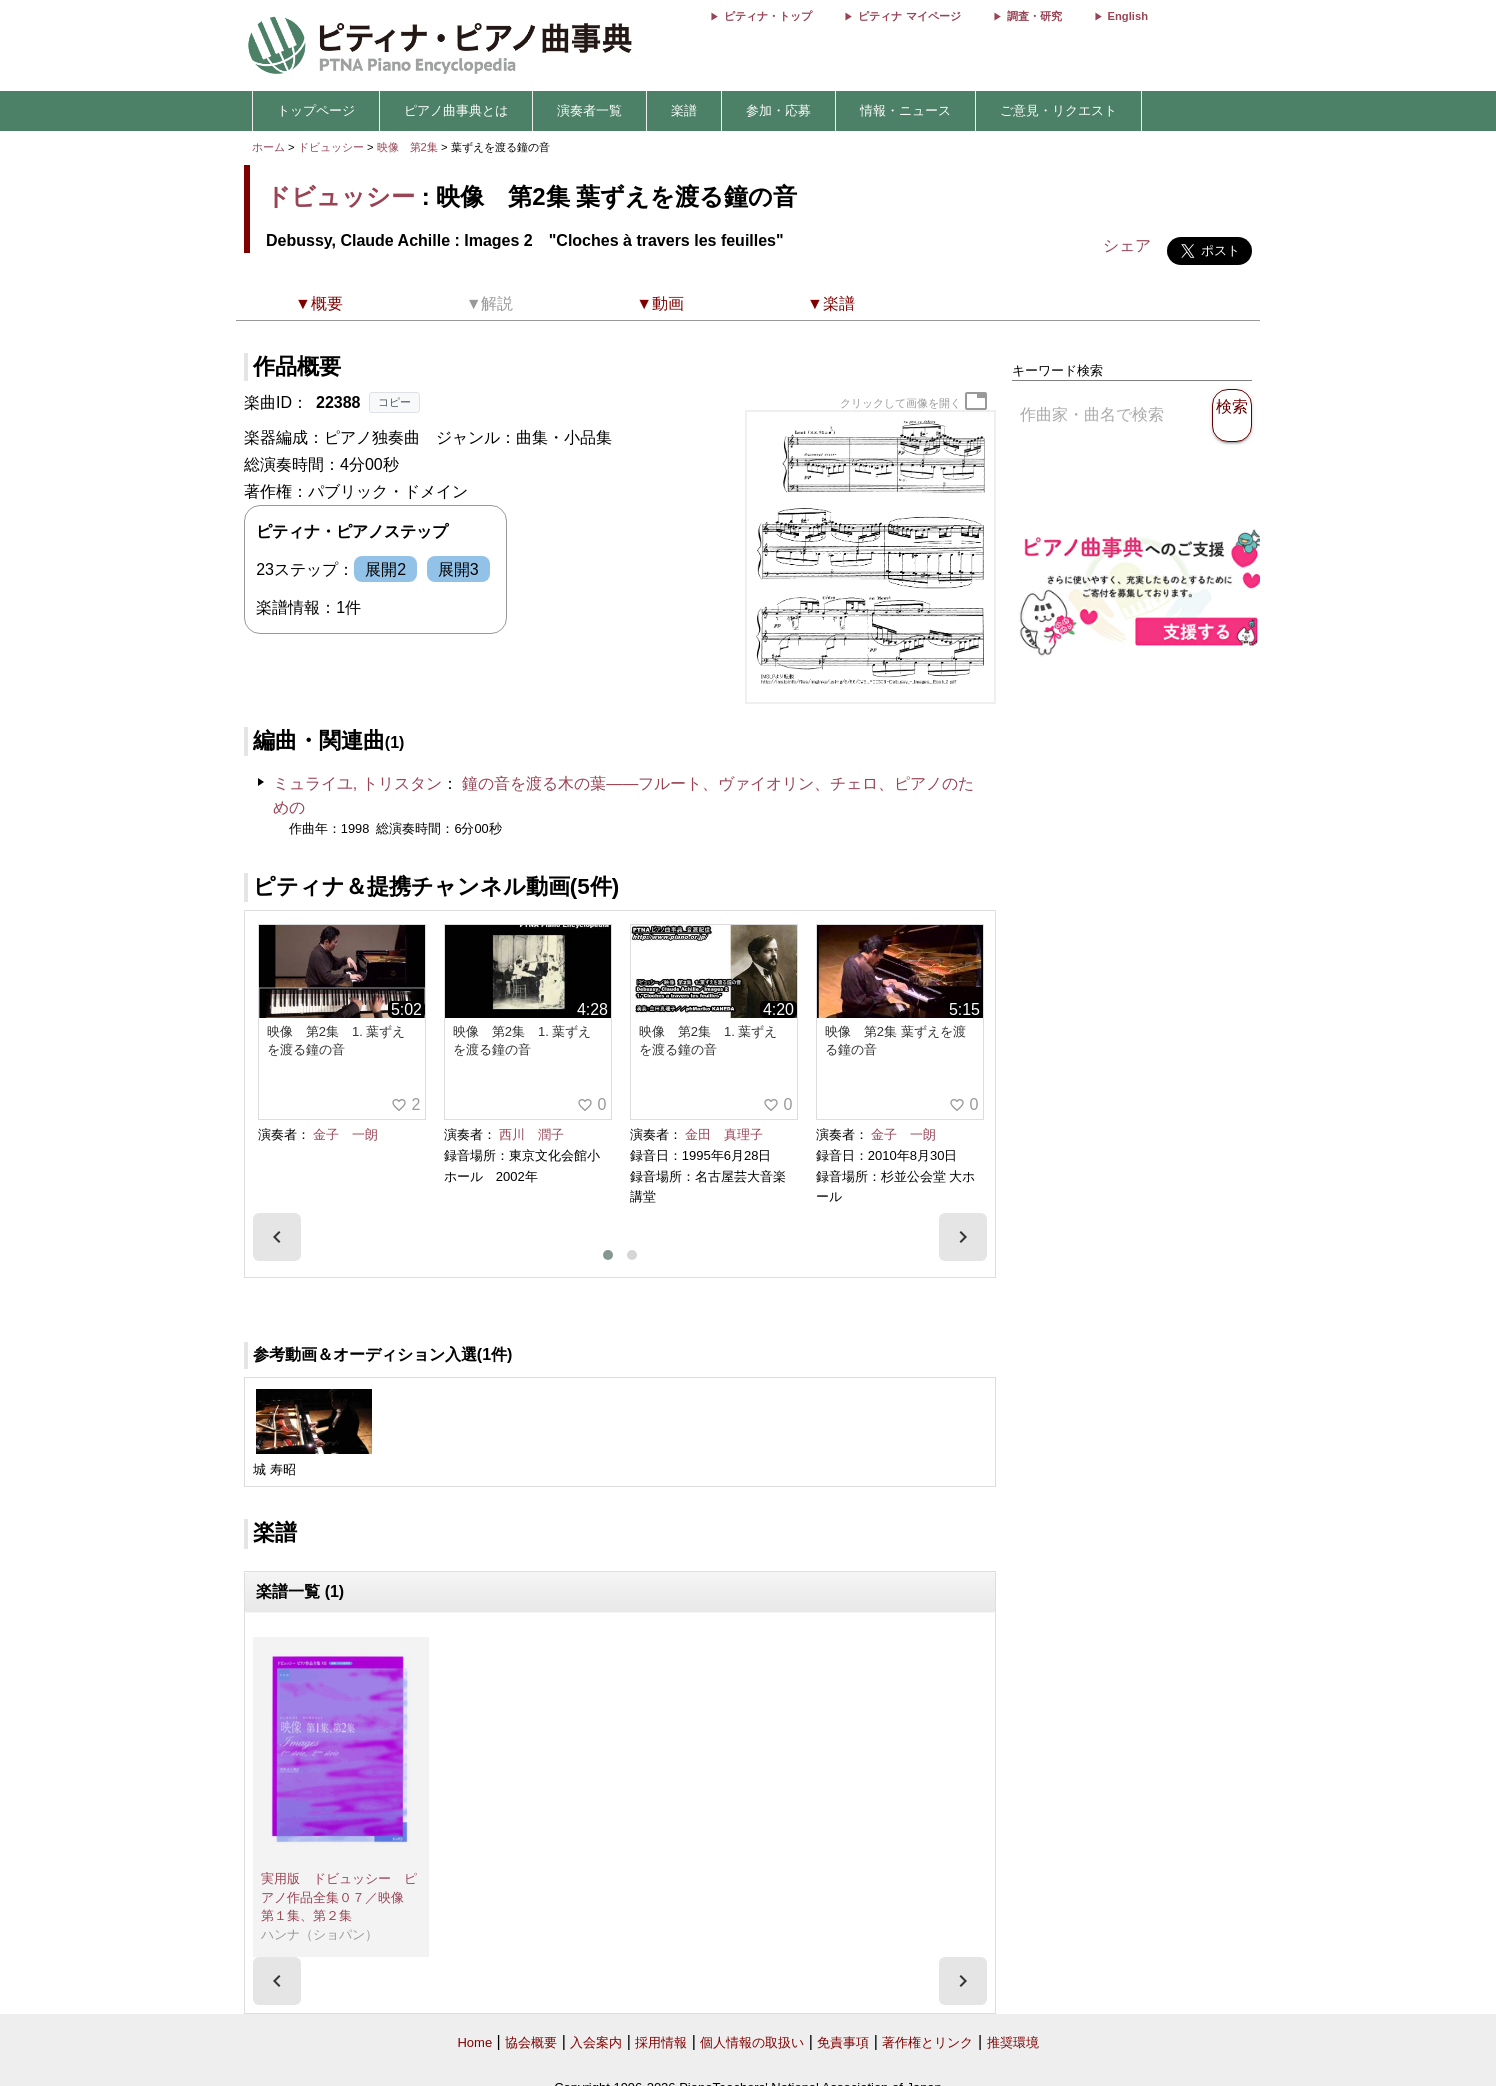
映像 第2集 (409, 147)
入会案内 (596, 2042)
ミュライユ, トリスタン (357, 783)
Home (474, 2042)
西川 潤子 (531, 1134)
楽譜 (684, 110)
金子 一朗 (345, 1134)
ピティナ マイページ (909, 16)
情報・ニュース (905, 110)
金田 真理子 (724, 1134)
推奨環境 (1013, 2042)
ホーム (268, 147)
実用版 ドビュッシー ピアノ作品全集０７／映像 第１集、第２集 (339, 1897)
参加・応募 (778, 110)
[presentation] (277, 1237)
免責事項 (843, 2042)
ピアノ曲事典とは (456, 110)
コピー (394, 402)
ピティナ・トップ (768, 16)
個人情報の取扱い (752, 2042)
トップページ (316, 110)
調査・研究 (1034, 16)
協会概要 (531, 2042)
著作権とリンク (927, 2042)
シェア (1127, 245)
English (1128, 16)
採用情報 (661, 2042)
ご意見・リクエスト (1058, 110)
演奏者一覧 (589, 110)
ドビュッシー (331, 147)
